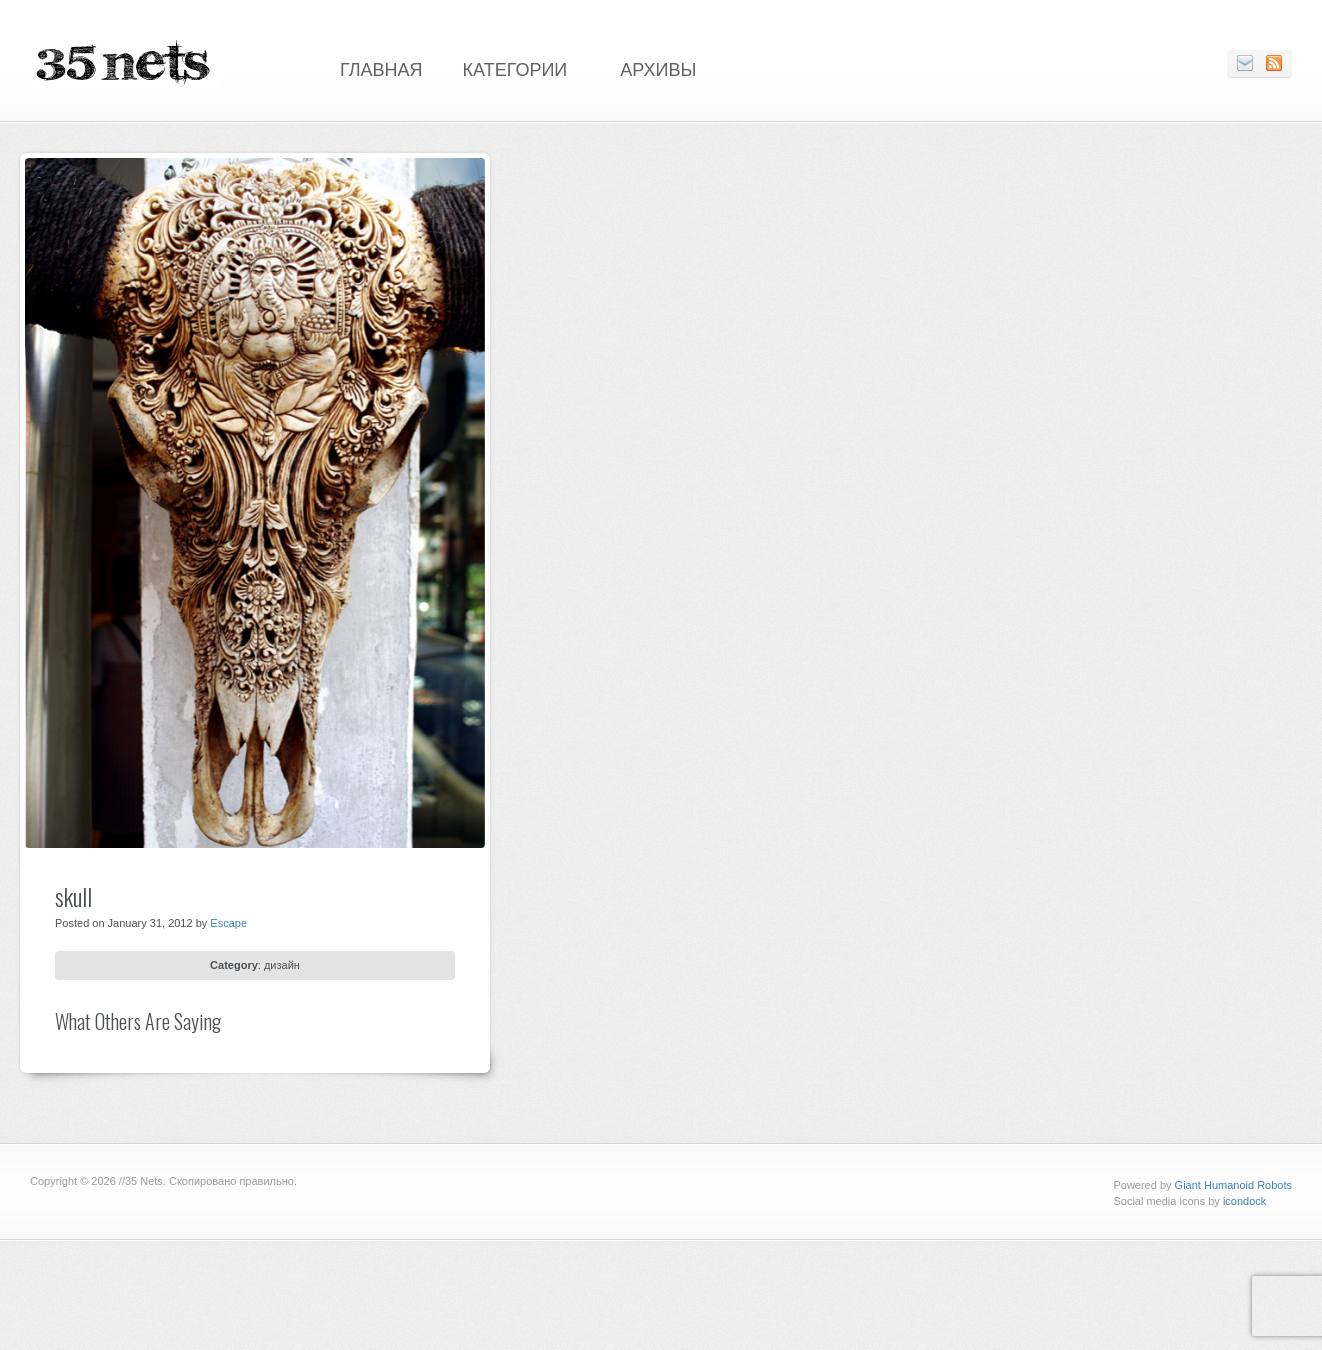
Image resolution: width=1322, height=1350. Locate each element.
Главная (381, 68)
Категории (515, 68)
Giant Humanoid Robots (1233, 1185)
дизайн (282, 965)
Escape (228, 923)
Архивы (658, 68)
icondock (1244, 1201)
